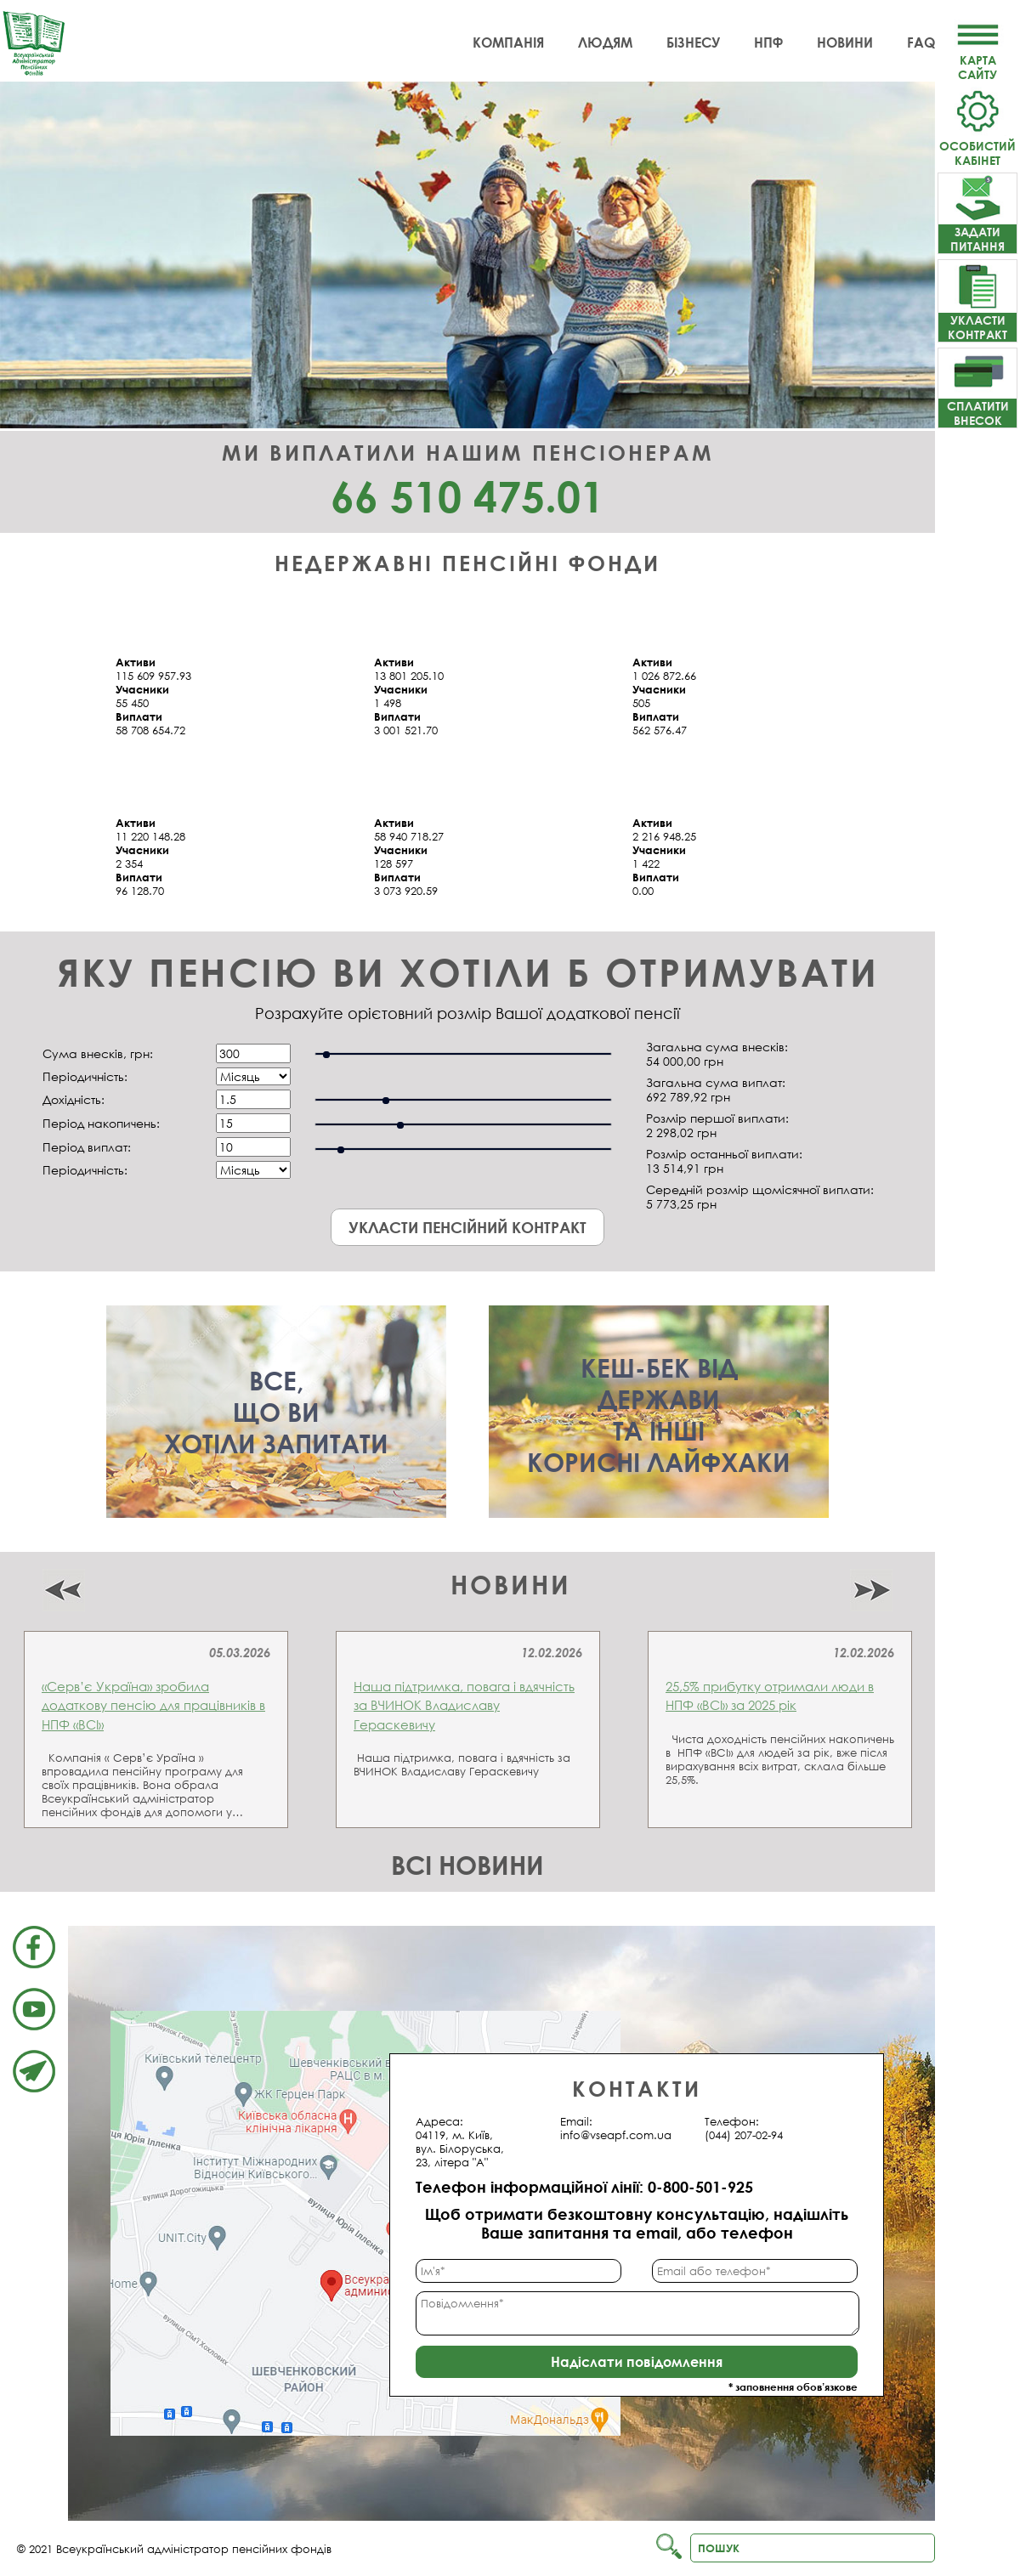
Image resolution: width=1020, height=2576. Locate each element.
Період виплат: (86, 1147)
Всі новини (467, 1865)
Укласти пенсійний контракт (467, 1227)
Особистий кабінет (977, 145)
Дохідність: (73, 1099)
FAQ (921, 42)
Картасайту (978, 60)
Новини (845, 42)
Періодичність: (85, 1076)
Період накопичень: (101, 1123)
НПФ (768, 42)
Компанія (508, 42)
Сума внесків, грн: (97, 1053)
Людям (605, 42)
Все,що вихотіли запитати (276, 1412)
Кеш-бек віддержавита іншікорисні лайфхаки (658, 1415)
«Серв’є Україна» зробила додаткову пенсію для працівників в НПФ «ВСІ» (153, 1705)
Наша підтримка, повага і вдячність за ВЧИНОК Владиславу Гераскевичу (464, 1705)
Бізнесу (693, 42)
